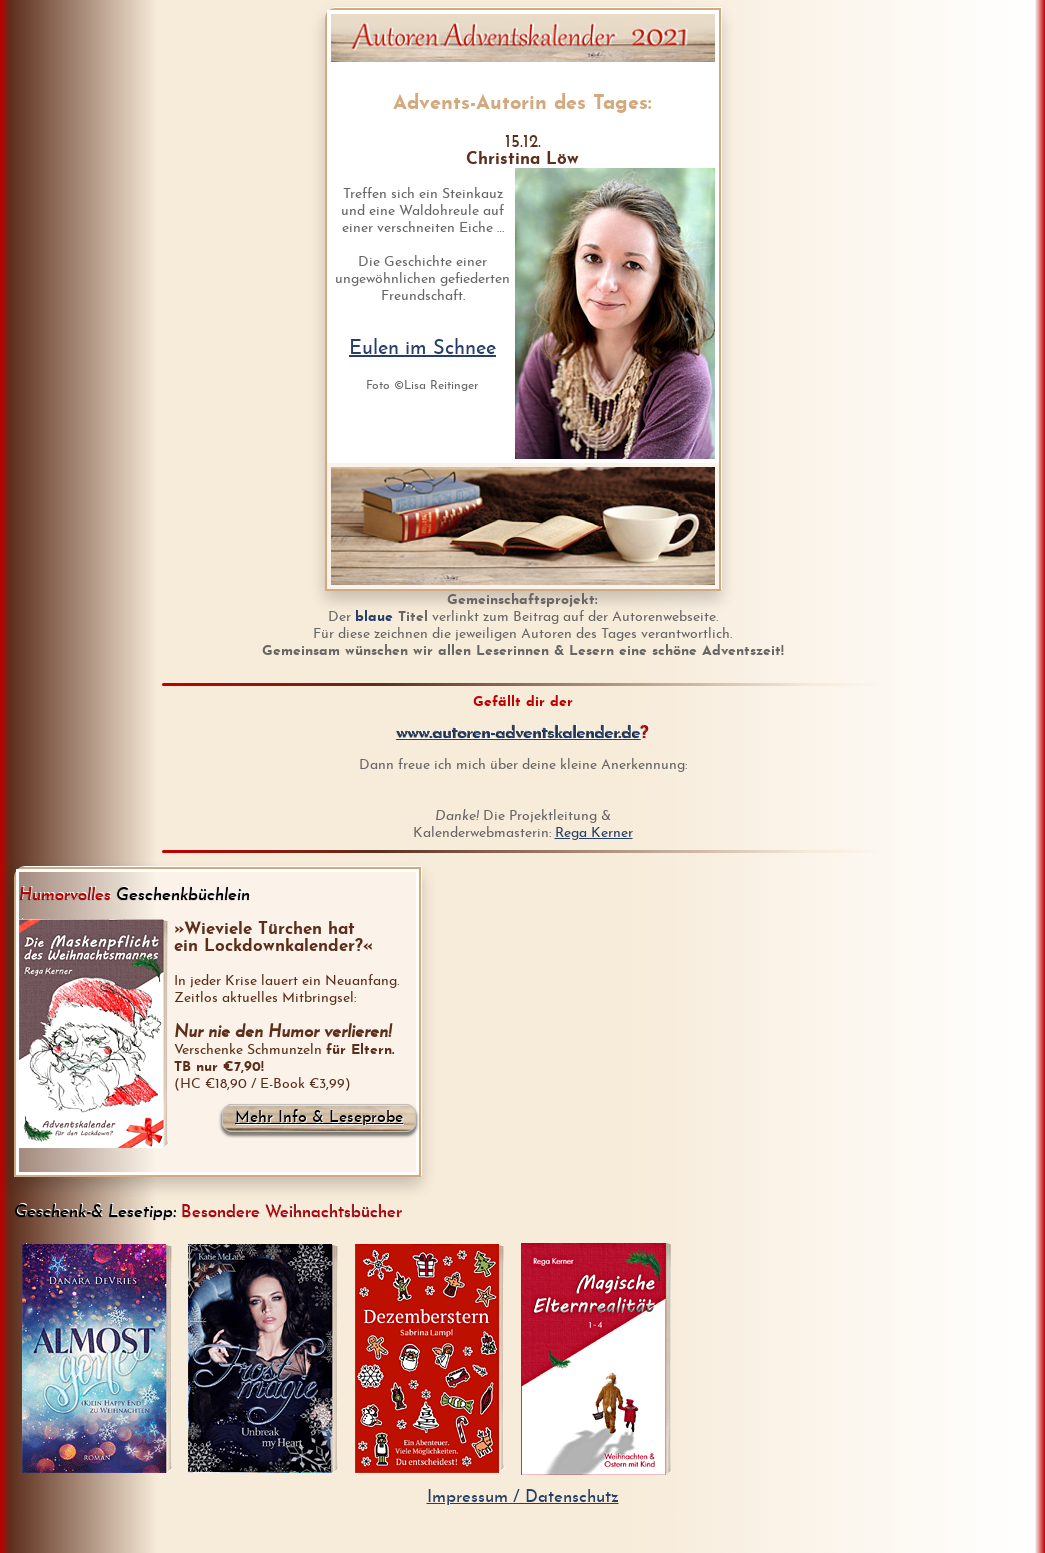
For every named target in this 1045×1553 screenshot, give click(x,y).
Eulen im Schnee (422, 349)
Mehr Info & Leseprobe (319, 1118)
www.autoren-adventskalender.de (519, 733)
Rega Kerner (594, 833)
